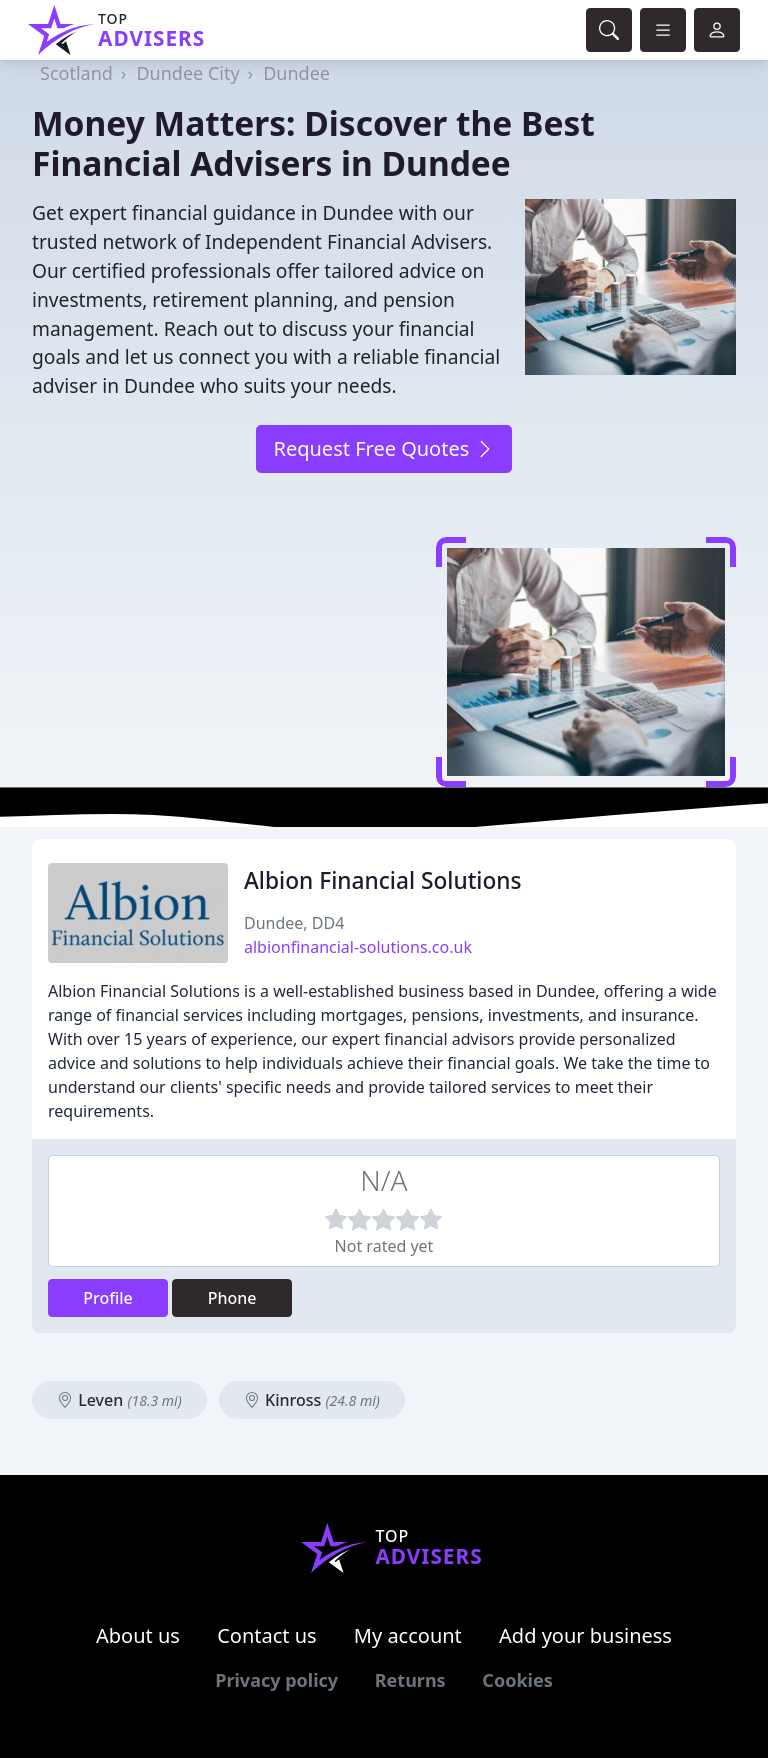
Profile (108, 1298)
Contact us (267, 1635)
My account (408, 1635)
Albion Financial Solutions (383, 880)
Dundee (296, 73)
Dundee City (187, 73)
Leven (119, 1400)
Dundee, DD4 (294, 923)
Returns (410, 1680)
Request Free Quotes (383, 448)
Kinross (312, 1400)
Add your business (585, 1635)
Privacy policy (276, 1680)
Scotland (76, 73)
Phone (232, 1298)
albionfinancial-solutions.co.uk (358, 947)
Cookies (517, 1680)
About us (138, 1635)
